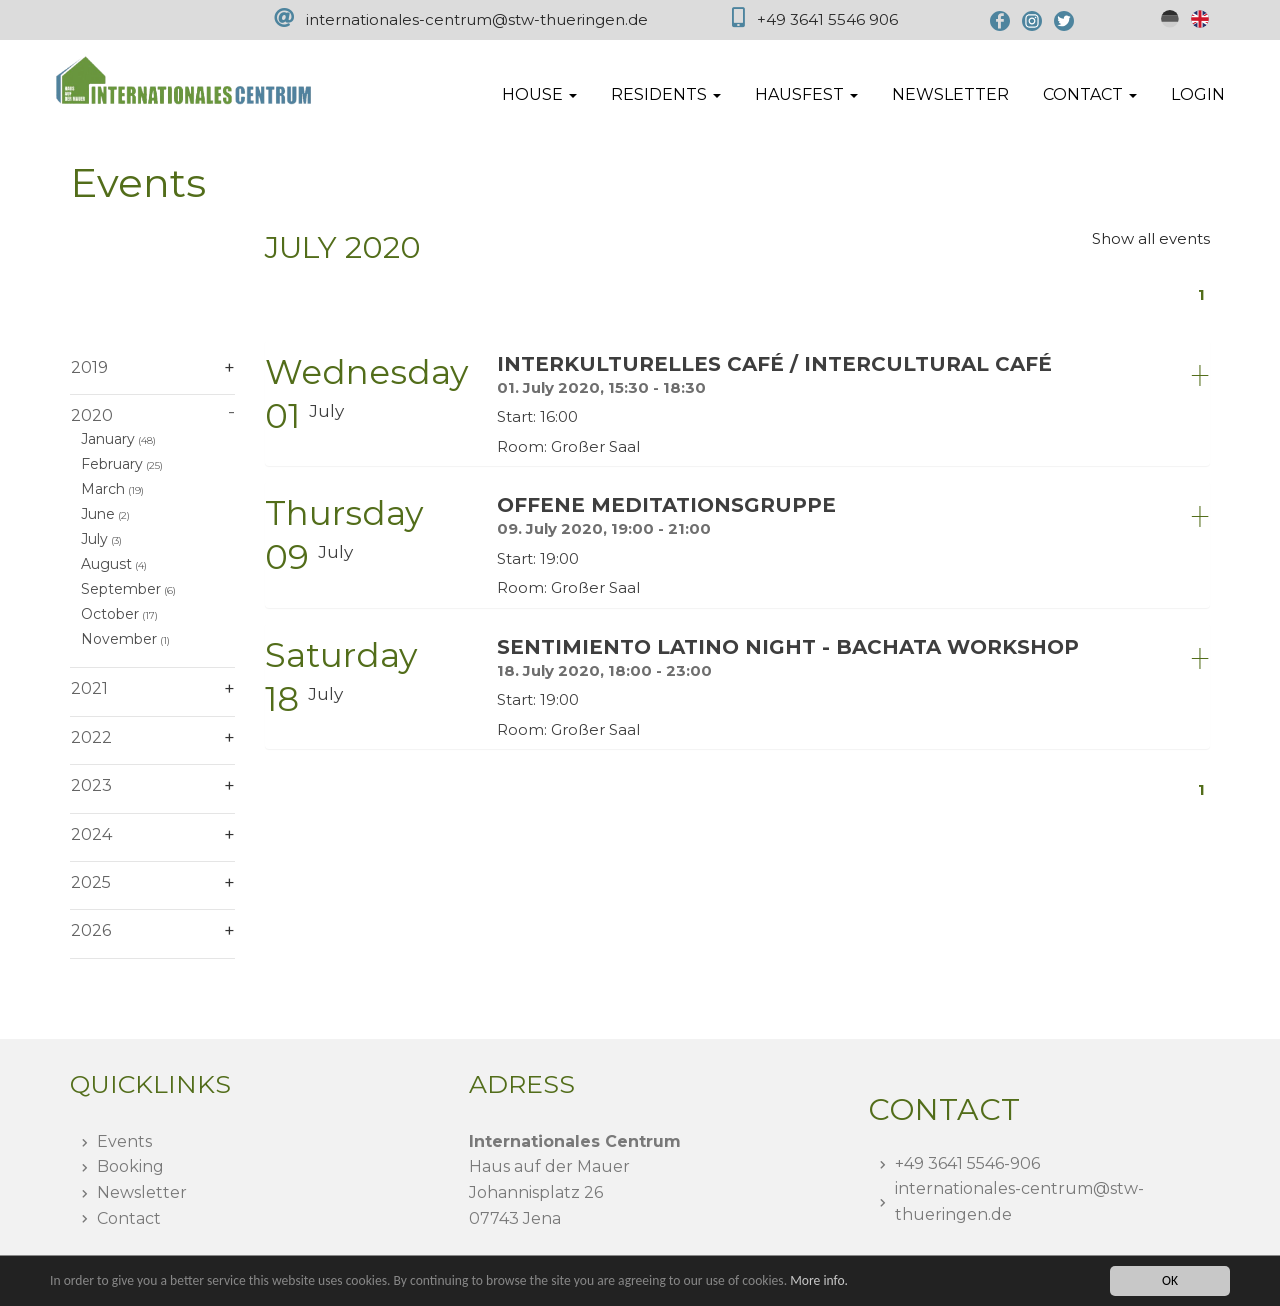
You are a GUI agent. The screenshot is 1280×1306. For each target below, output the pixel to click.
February (112, 464)
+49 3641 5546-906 (967, 1163)
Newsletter (950, 94)
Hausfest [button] (806, 94)
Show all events (1151, 238)
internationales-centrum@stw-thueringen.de (477, 19)
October (110, 614)
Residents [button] (666, 94)
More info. (819, 1280)
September (121, 589)
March (103, 489)
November (119, 639)
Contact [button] (1090, 94)
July (94, 539)
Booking (130, 1166)
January (108, 439)
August (106, 564)
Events (124, 1141)
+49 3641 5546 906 (827, 19)
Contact (129, 1218)
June (98, 514)
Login (1198, 94)
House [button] (539, 94)
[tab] (737, 403)
